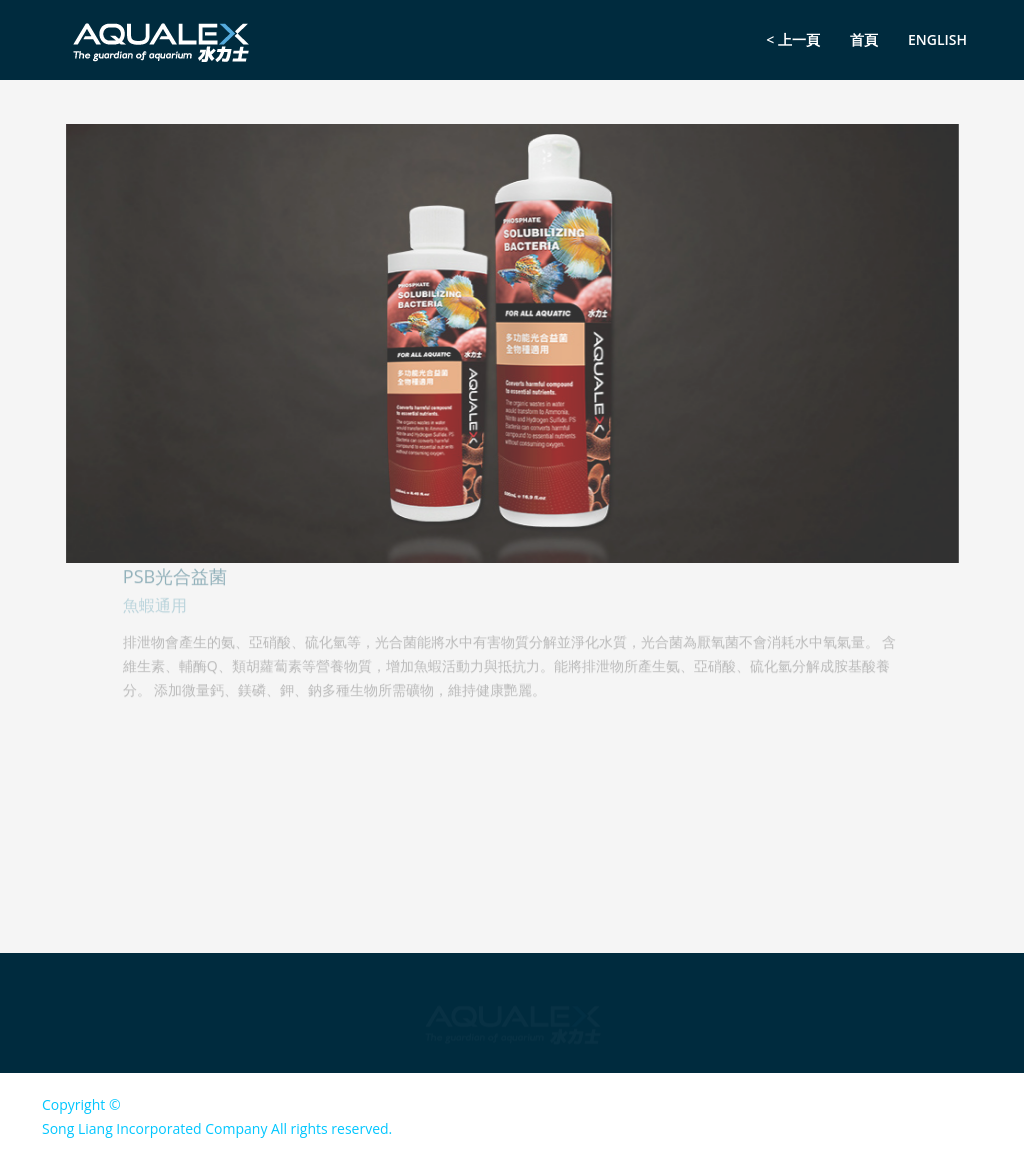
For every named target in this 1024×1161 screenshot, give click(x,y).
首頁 (864, 39)
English (937, 39)
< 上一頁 (793, 39)
